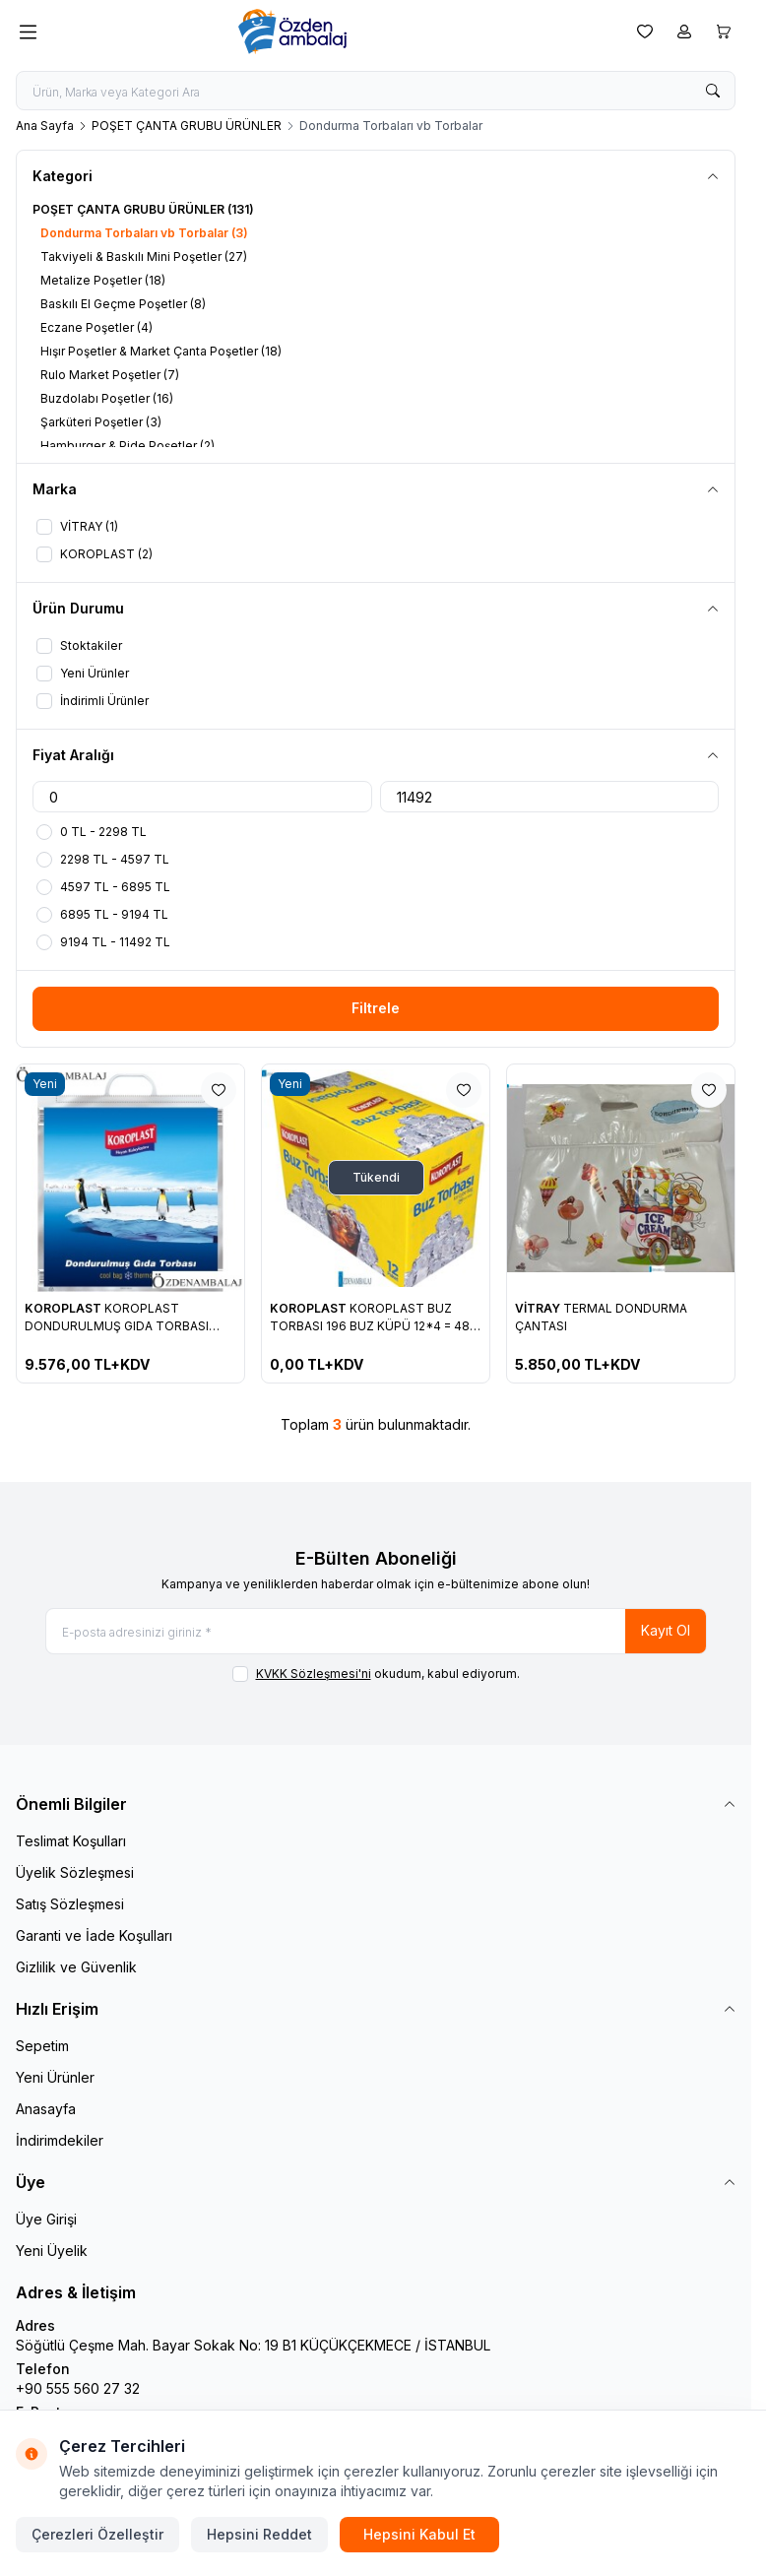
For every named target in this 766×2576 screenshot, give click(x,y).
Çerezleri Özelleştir (97, 2534)
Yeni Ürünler (55, 2077)
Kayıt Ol (665, 1630)
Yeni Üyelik (52, 2250)
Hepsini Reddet (259, 2534)
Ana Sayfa (45, 125)
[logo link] (332, 31)
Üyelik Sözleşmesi (75, 1872)
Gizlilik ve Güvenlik (76, 1967)
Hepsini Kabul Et (419, 2534)
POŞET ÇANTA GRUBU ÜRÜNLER (187, 125)
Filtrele (375, 1007)
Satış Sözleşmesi (70, 1904)
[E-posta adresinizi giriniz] (376, 1631)
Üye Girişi (46, 2219)
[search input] (375, 90)
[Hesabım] (684, 31)
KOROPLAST (64, 1308)
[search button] (712, 90)
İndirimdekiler (59, 2140)
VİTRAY (539, 1308)
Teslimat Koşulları (71, 1841)
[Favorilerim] (645, 31)
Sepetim (42, 2045)
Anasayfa (46, 2108)
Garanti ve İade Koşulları (94, 1935)
